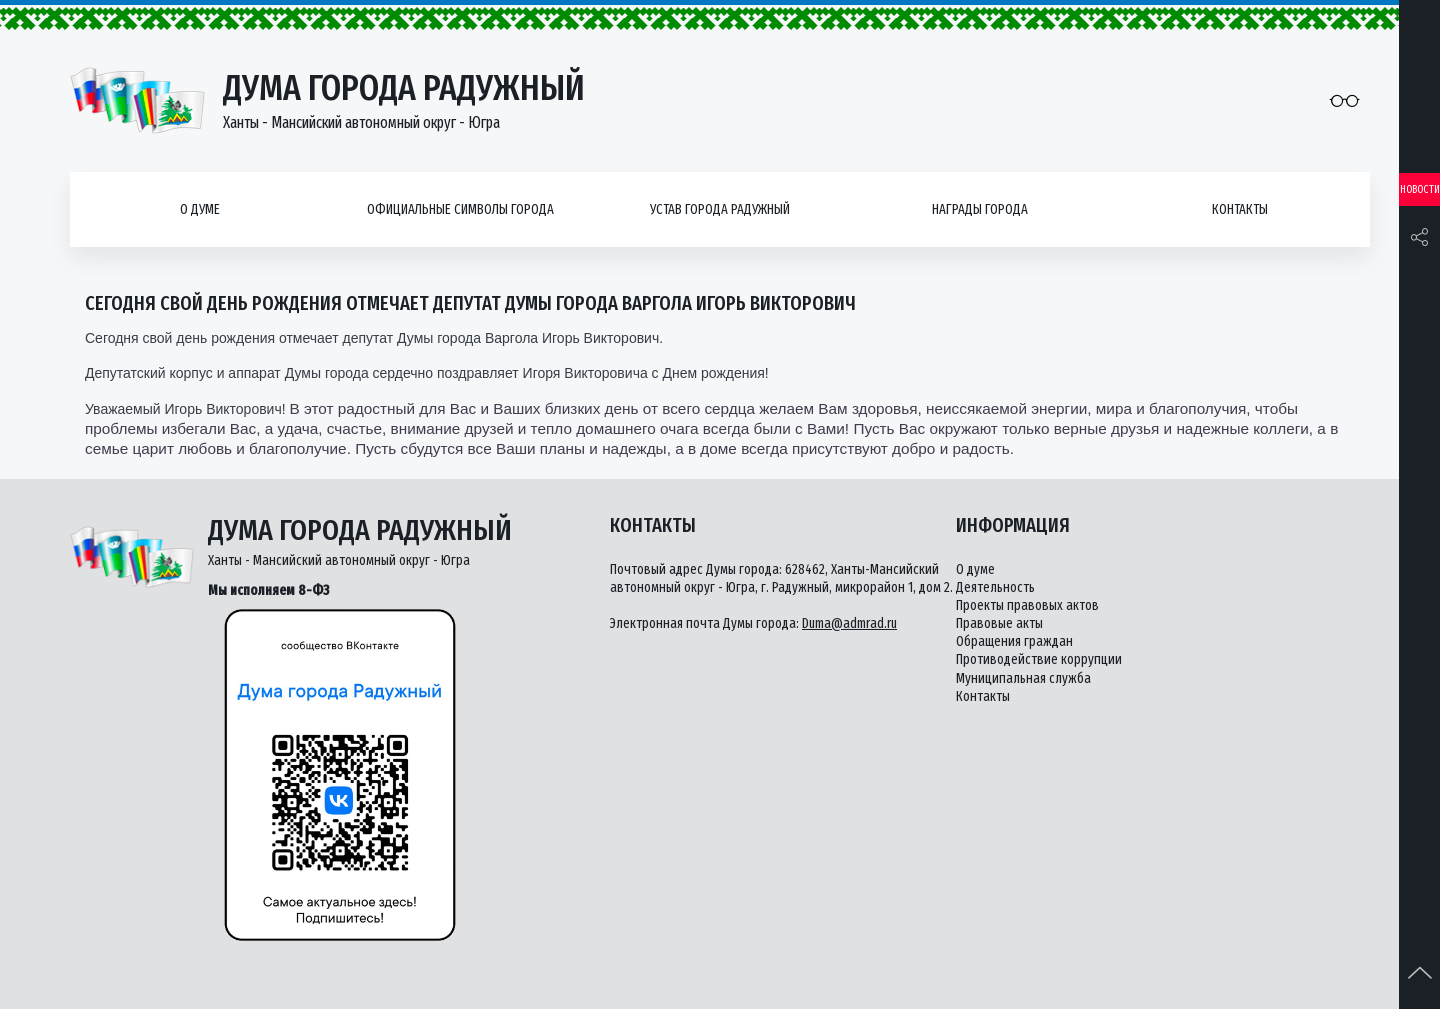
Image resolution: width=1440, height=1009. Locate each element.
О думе (200, 209)
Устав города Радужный (720, 209)
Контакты (1240, 209)
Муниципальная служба (1023, 678)
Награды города (980, 209)
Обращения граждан (1014, 641)
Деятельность (995, 587)
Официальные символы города (460, 209)
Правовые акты (999, 623)
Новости (1420, 189)
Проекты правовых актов (1027, 605)
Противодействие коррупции (1039, 659)
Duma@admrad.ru (849, 623)
